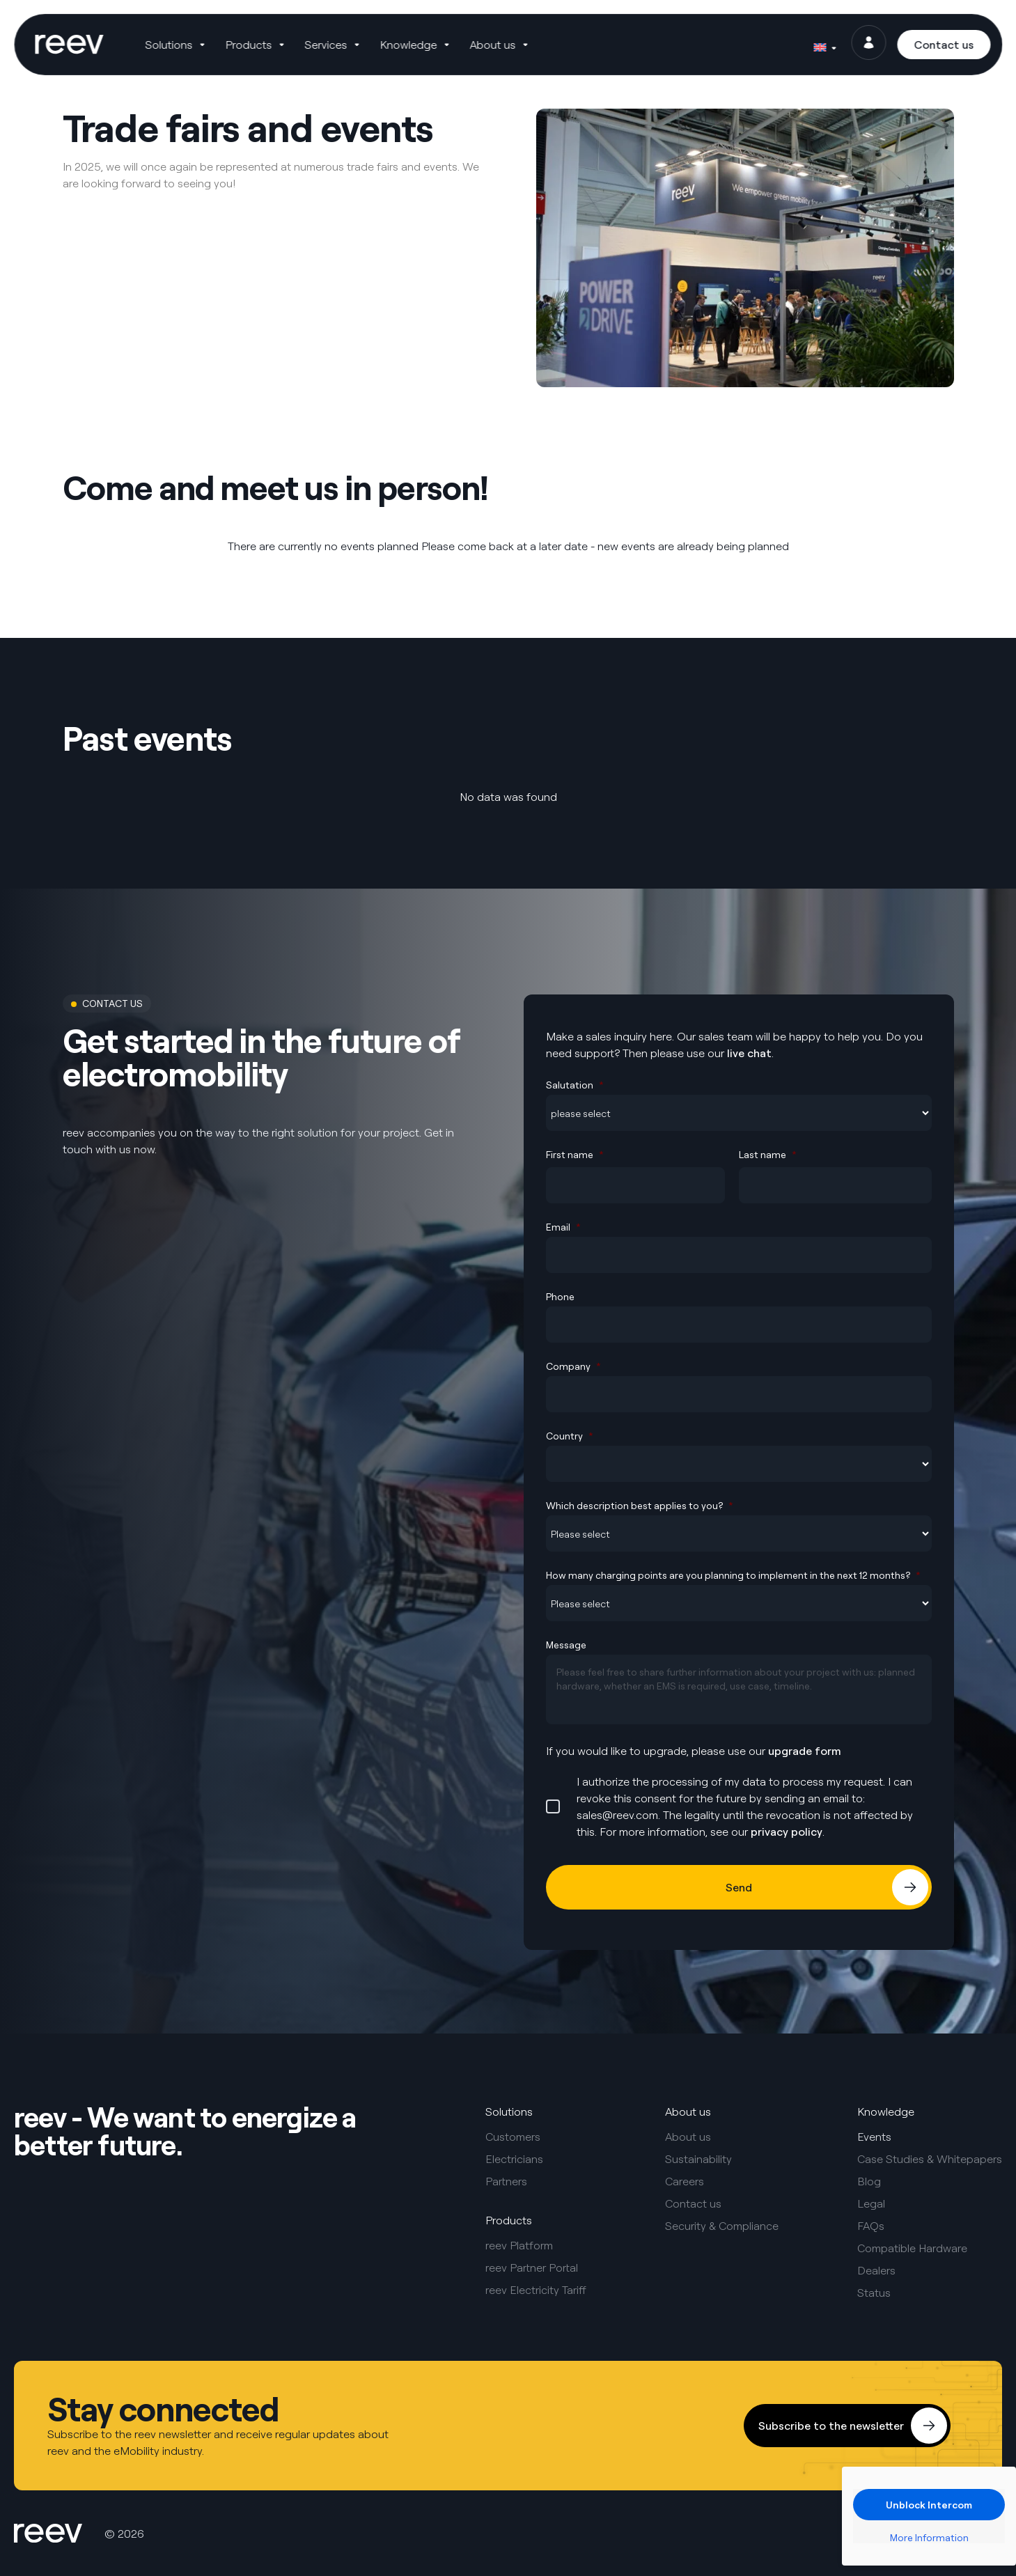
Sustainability (698, 2159)
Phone (560, 1296)
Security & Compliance (722, 2226)
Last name (768, 1154)
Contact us (693, 2203)
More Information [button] (929, 2537)
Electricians (514, 2159)
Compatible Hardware (912, 2248)
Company (573, 1366)
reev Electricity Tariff (535, 2290)
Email (563, 1227)
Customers (512, 2137)
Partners (506, 2181)
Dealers (876, 2270)
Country (569, 1436)
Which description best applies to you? (639, 1505)
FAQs (870, 2226)
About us (688, 2137)
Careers (684, 2181)
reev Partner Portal (531, 2267)
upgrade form (804, 1751)
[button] (178, 45)
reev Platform (519, 2245)
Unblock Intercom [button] (929, 2505)
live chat (749, 1053)
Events (874, 2137)
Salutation (575, 1085)
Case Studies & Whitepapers (929, 2159)
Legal (871, 2203)
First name (575, 1154)
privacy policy (786, 1832)
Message (566, 1644)
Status (874, 2293)
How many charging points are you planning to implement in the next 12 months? (733, 1575)
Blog (869, 2181)
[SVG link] (71, 45)
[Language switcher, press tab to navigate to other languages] (824, 45)
